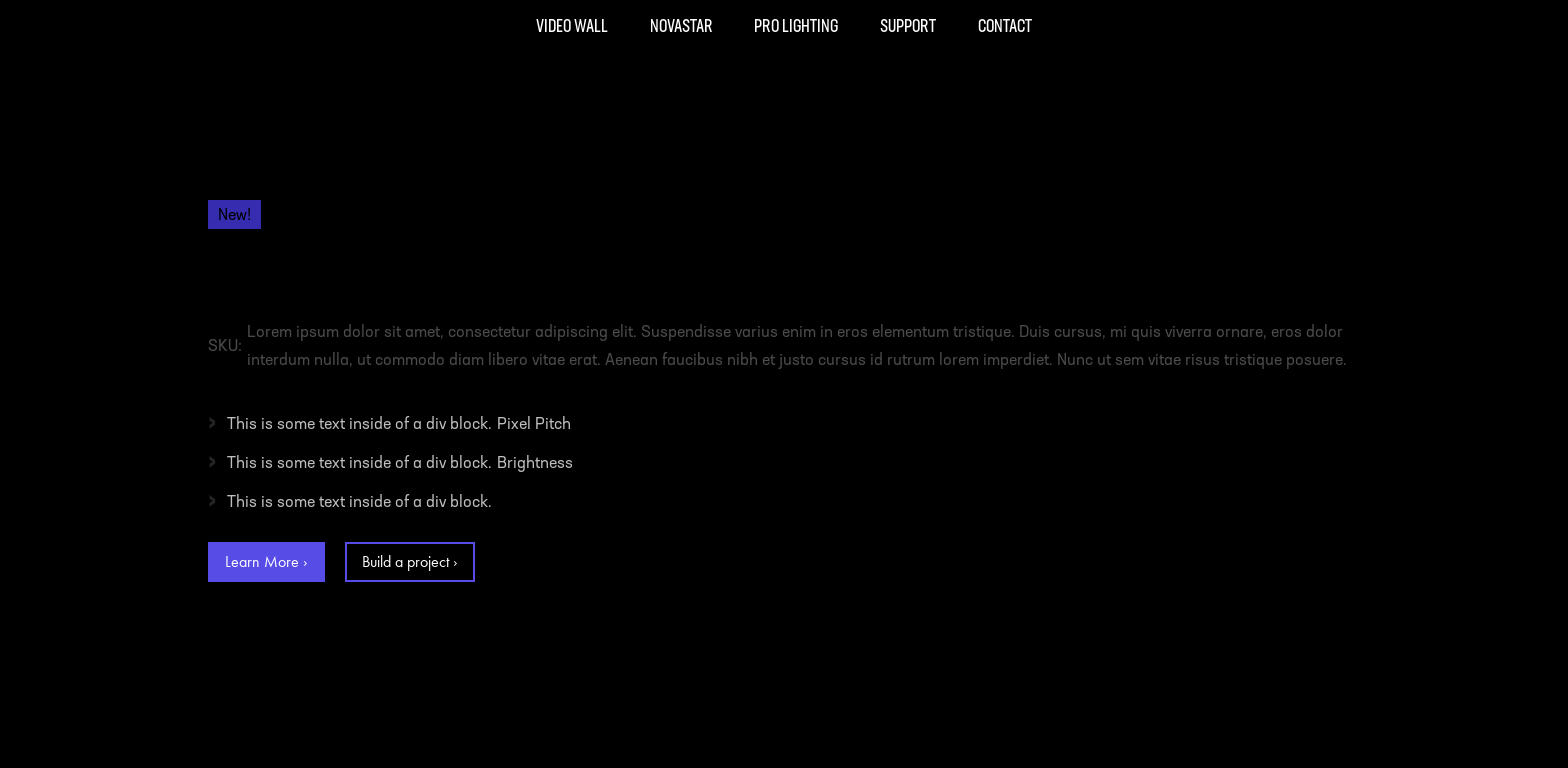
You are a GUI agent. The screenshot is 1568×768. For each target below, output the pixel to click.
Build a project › (410, 561)
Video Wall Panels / (333, 193)
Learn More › (266, 561)
